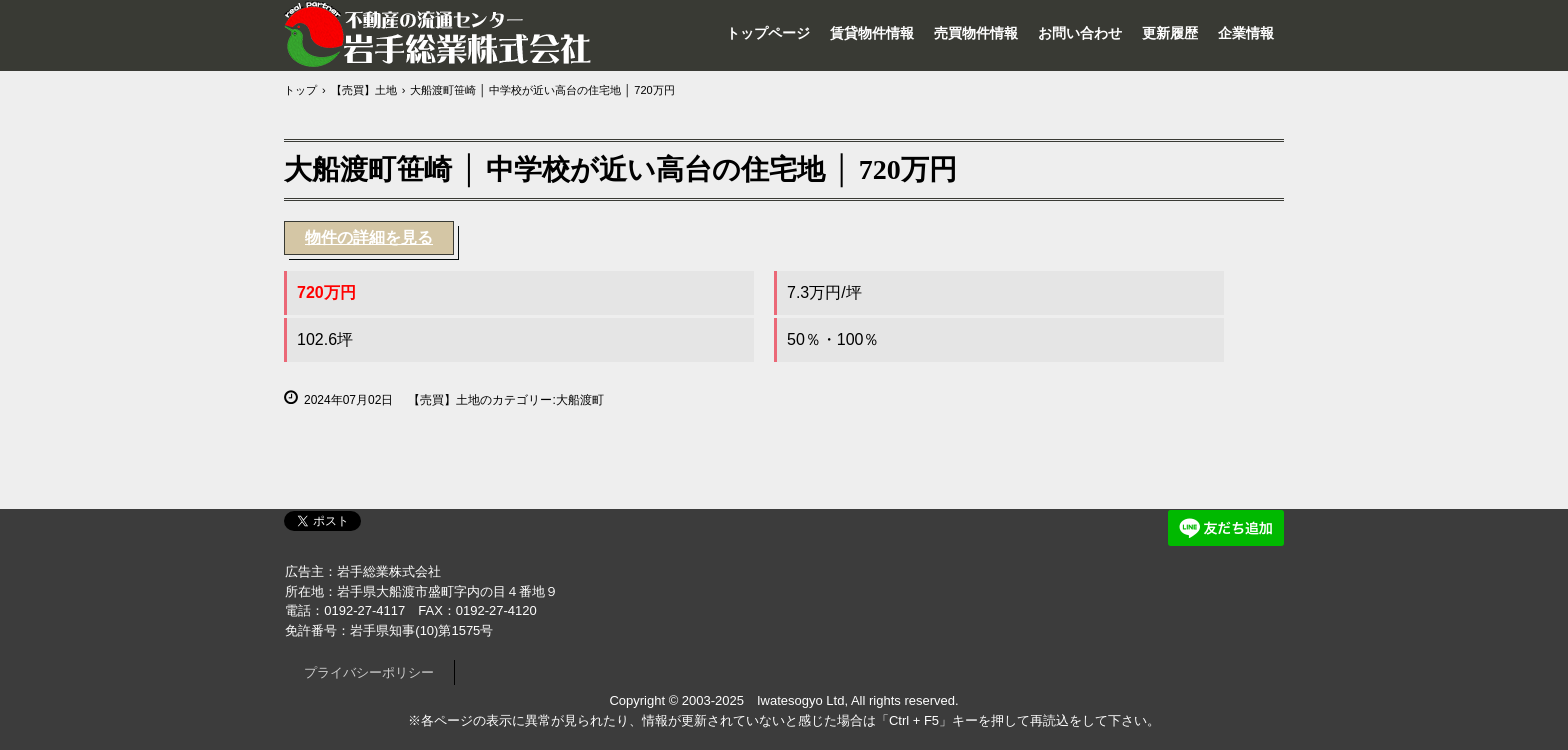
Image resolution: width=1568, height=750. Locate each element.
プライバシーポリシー (369, 672)
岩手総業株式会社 (439, 34)
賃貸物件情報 (872, 33)
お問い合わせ (1080, 33)
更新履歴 (1170, 33)
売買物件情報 (976, 33)
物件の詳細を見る (369, 237)
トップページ (768, 33)
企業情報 (1246, 33)
